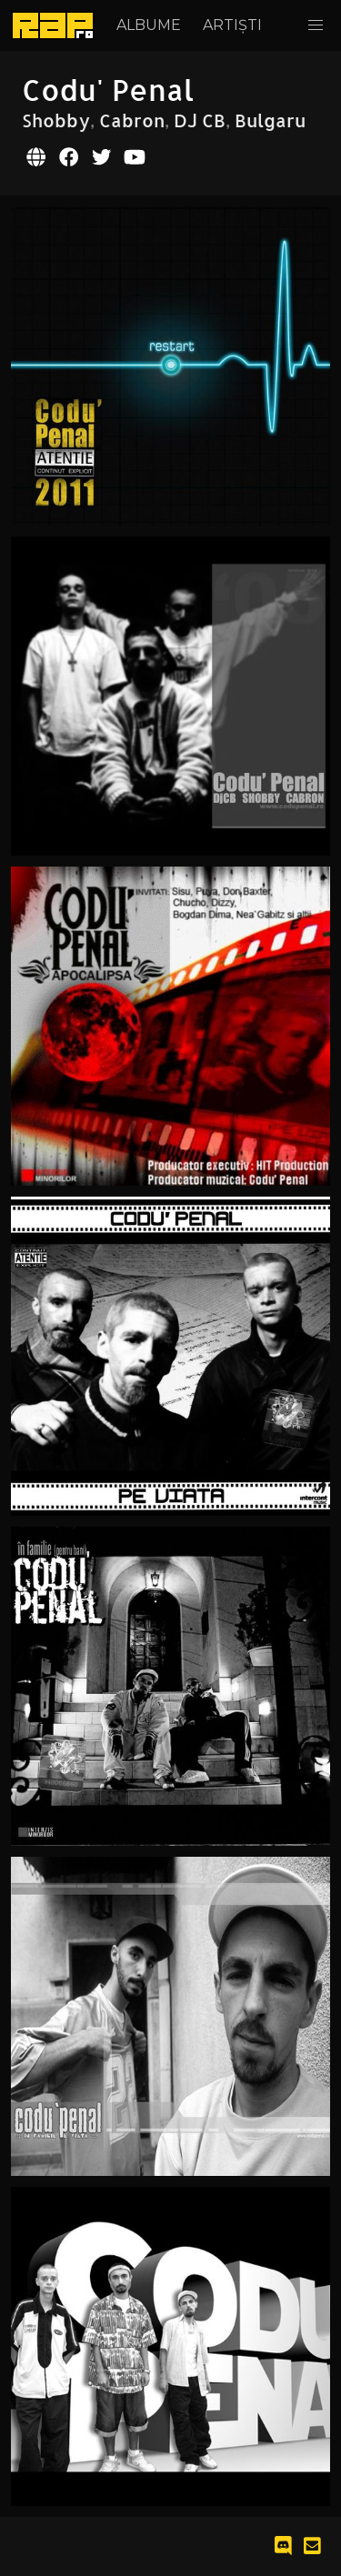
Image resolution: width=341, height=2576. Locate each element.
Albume (148, 25)
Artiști (232, 25)
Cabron (132, 120)
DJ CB (200, 120)
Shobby (56, 120)
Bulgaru (270, 120)
